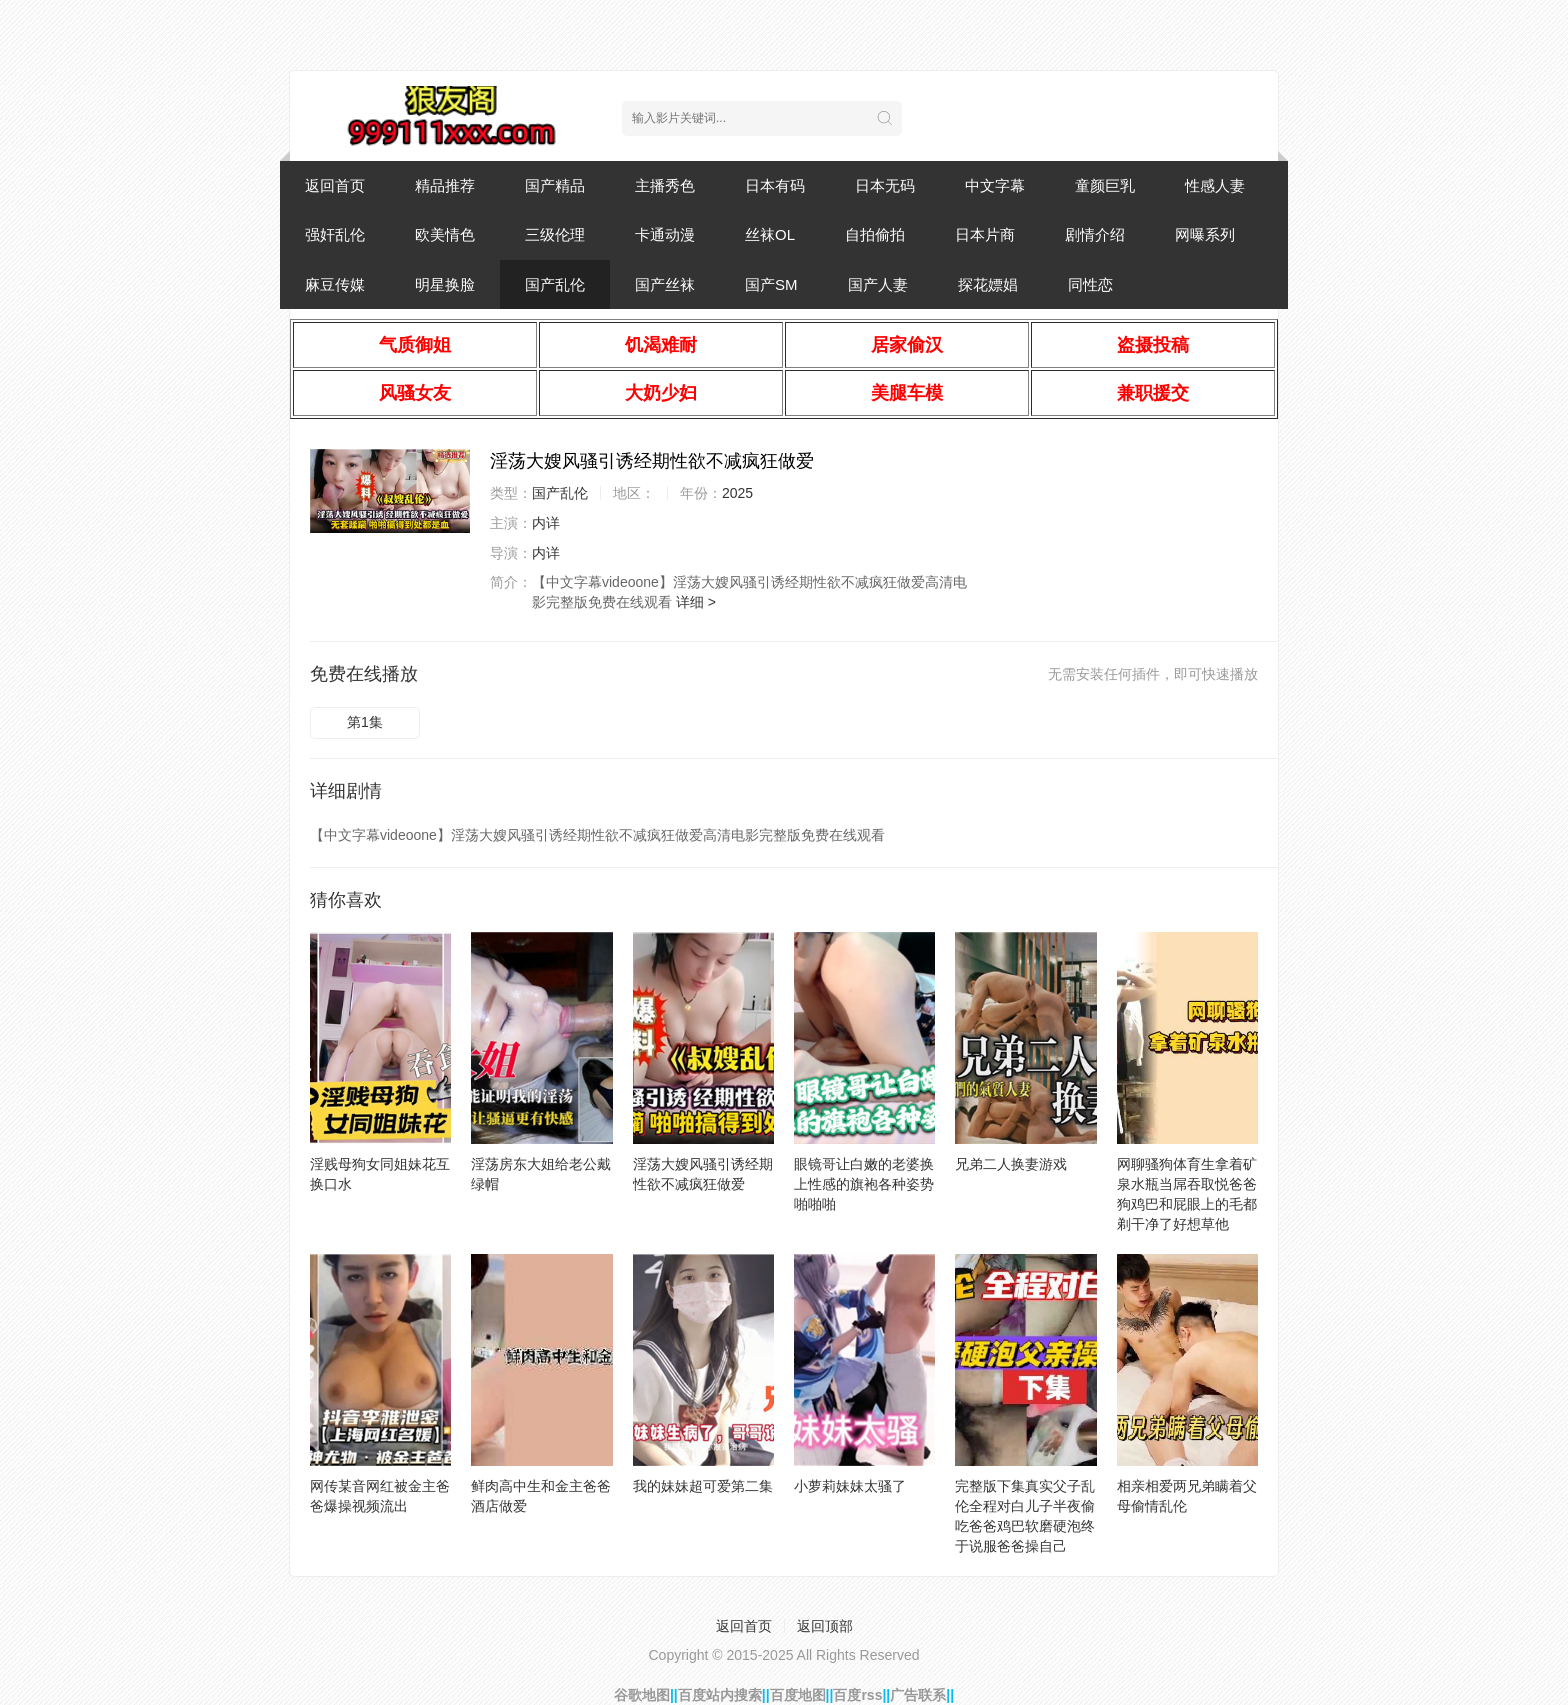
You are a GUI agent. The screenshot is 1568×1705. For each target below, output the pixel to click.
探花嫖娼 (988, 284)
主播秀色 (665, 185)
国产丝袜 (665, 284)
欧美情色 (445, 234)
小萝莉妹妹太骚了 (850, 1486)
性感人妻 (1215, 185)
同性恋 (1090, 284)
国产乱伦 (555, 284)
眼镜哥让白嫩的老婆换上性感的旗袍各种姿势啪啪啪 (864, 1184)
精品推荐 (445, 185)
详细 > (696, 602)
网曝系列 (1205, 234)
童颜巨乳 (1105, 185)
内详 (546, 523)
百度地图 (798, 1695)
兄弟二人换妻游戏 (1011, 1164)
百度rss (857, 1695)
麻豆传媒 (335, 284)
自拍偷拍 (875, 234)
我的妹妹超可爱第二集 (703, 1486)
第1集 (365, 722)
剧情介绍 (1095, 234)
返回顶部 (825, 1626)
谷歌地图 (642, 1695)
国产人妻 (878, 284)
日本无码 (885, 185)
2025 (737, 493)
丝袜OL (770, 234)
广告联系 (918, 1695)
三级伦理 (555, 234)
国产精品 (555, 185)
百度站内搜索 (720, 1695)
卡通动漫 (665, 234)
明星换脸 (445, 284)
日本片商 (985, 234)
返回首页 (335, 185)
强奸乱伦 (335, 234)
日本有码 (775, 185)
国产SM (771, 284)
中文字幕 (995, 185)
